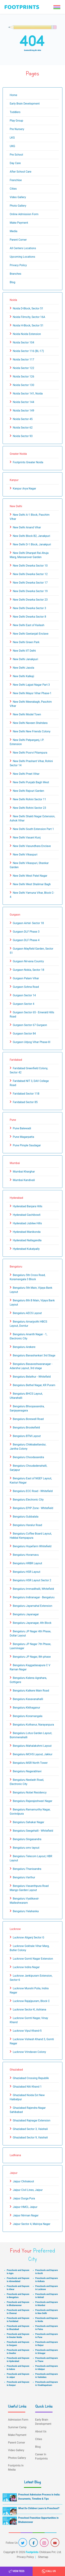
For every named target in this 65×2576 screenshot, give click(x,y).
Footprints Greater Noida (28, 462)
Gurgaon (15, 914)
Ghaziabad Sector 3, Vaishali (30, 2129)
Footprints (32, 2552)
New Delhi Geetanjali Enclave (30, 633)
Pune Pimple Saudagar (27, 1145)
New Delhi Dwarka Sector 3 (29, 608)
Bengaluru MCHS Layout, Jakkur (32, 1754)
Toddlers (15, 112)
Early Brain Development (25, 103)
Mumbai (15, 1163)
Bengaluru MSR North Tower (30, 1762)
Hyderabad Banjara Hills (27, 1206)
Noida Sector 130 (23, 385)
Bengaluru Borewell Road (28, 1419)
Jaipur (14, 2173)
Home (13, 95)
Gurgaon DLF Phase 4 (26, 940)
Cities (13, 188)
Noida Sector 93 (23, 436)
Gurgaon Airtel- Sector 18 (28, 923)
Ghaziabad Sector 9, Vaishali (30, 2137)
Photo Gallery (18, 205)
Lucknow (15, 1929)
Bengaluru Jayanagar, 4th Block (32, 1622)
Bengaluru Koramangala (27, 1716)
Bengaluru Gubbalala (25, 1516)
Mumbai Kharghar (24, 1171)
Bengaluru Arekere (24, 1347)
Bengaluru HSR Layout (26, 1571)
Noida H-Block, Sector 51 (28, 325)
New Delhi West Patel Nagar (30, 875)
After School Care (20, 171)
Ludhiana (15, 2155)
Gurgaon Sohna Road (26, 986)
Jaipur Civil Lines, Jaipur (28, 2190)
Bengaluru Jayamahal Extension (32, 1605)
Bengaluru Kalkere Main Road (31, 1690)
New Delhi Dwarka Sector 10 (30, 565)
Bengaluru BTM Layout (27, 1436)
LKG (12, 137)
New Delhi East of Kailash (28, 625)
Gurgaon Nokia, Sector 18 (28, 969)
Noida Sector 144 (23, 402)
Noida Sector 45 (23, 419)
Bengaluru (16, 1266)
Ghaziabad (16, 2069)
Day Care (15, 163)
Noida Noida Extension (27, 334)
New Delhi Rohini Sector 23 (29, 807)
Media (13, 231)
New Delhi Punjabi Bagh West (31, 782)
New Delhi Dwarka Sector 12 (30, 574)
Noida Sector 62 (23, 427)
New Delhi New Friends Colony (31, 731)
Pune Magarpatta (23, 1137)
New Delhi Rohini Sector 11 (29, 799)
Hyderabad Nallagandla (27, 1240)
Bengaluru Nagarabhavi (27, 1771)
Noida (13, 300)
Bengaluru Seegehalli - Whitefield (33, 1830)
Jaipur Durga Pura (24, 2198)
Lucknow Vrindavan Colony (29, 2052)
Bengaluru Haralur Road (27, 1525)
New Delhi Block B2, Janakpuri (31, 536)
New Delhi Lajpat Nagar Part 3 (31, 684)
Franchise (16, 180)
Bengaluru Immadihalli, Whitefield (33, 1588)
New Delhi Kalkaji (23, 676)
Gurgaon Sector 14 (24, 995)
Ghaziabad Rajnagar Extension (31, 2120)
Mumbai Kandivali (24, 1180)
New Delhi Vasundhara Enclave (32, 846)
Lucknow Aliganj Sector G (28, 1937)
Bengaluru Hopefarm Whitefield (32, 1546)
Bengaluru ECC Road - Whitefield (33, 1491)
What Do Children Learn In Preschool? (39, 2508)
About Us (40, 2431)
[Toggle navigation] (56, 7)
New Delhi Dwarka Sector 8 (29, 616)
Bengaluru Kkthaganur (26, 1707)
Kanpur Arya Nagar (24, 488)
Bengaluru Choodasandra (28, 1457)
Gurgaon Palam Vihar (26, 978)
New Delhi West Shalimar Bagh (32, 884)
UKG (12, 146)
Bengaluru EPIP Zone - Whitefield (33, 1508)
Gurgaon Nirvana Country (28, 961)
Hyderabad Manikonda (27, 1231)
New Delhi (16, 506)
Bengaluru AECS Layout (27, 1313)
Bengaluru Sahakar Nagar (28, 1822)
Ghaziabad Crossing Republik (31, 2078)
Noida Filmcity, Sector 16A (29, 317)
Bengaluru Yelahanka (26, 1911)
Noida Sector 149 (23, 410)
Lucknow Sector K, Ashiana (29, 2009)
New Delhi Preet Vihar (26, 773)
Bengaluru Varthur (24, 1877)
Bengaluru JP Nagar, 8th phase (32, 1656)
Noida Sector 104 (23, 342)
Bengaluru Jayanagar (26, 1614)
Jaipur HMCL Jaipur (25, 2207)
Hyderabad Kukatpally (26, 1248)
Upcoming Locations (22, 256)
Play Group (16, 120)
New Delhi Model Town (27, 714)
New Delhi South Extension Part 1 (33, 829)
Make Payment (19, 222)
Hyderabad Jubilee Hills (27, 1223)
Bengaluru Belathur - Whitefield (32, 1376)
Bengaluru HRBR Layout (27, 1563)
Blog (12, 282)
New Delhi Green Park (26, 642)
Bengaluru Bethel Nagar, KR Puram (34, 1385)
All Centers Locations (23, 248)
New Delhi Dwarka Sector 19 (30, 591)
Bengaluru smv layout (26, 1847)
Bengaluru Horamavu (26, 1554)
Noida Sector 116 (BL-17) (28, 351)
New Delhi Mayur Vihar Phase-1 (32, 693)
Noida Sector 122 (23, 368)
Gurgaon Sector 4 (23, 1004)
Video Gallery (18, 197)
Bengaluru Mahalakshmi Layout (32, 1745)
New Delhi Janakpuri (25, 659)
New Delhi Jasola (23, 667)
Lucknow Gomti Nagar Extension (33, 1958)
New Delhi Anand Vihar (27, 527)
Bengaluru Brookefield (26, 1427)
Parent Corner (18, 239)
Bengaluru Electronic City (28, 1499)
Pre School (16, 154)
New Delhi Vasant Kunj (27, 837)
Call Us (49, 2571)
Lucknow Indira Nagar (26, 1967)
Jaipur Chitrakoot (23, 2181)
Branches (15, 273)
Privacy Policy (18, 265)
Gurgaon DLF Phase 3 (26, 931)
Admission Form (18, 2419)
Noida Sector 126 (23, 376)
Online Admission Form (24, 214)
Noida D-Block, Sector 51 (28, 308)
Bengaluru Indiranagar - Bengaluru (34, 1597)
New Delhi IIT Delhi (24, 650)
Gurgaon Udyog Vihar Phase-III (31, 1042)
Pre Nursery (17, 129)
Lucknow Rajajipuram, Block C (31, 2001)
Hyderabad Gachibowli (26, 1214)
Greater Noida (18, 453)
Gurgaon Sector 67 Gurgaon (30, 1025)
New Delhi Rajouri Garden (28, 790)
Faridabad (16, 1059)
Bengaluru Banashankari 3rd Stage (34, 1355)
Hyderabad (16, 1197)
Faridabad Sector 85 (25, 1102)
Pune (13, 1119)
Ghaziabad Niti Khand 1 (27, 2086)
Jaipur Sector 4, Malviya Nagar (31, 2224)
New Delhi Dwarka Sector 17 (30, 582)
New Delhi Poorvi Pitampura (30, 752)
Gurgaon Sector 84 (24, 1033)
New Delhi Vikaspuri (25, 854)
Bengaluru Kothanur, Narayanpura (33, 1724)
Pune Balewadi (22, 1128)
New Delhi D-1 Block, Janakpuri (32, 544)
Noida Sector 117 (23, 359)
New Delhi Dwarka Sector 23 (30, 599)
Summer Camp (17, 2427)
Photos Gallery (17, 2457)
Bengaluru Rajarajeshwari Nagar (32, 1801)
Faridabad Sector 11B (26, 1093)
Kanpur (14, 480)
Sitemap (43, 2557)
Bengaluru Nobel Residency (30, 1792)
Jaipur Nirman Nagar (25, 2215)
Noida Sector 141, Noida (28, 393)
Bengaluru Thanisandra (27, 1869)
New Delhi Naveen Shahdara (30, 723)
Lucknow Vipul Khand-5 (27, 2030)
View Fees (16, 2571)
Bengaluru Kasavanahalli (28, 1699)
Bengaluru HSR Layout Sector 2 (32, 1580)
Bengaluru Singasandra (27, 1839)
